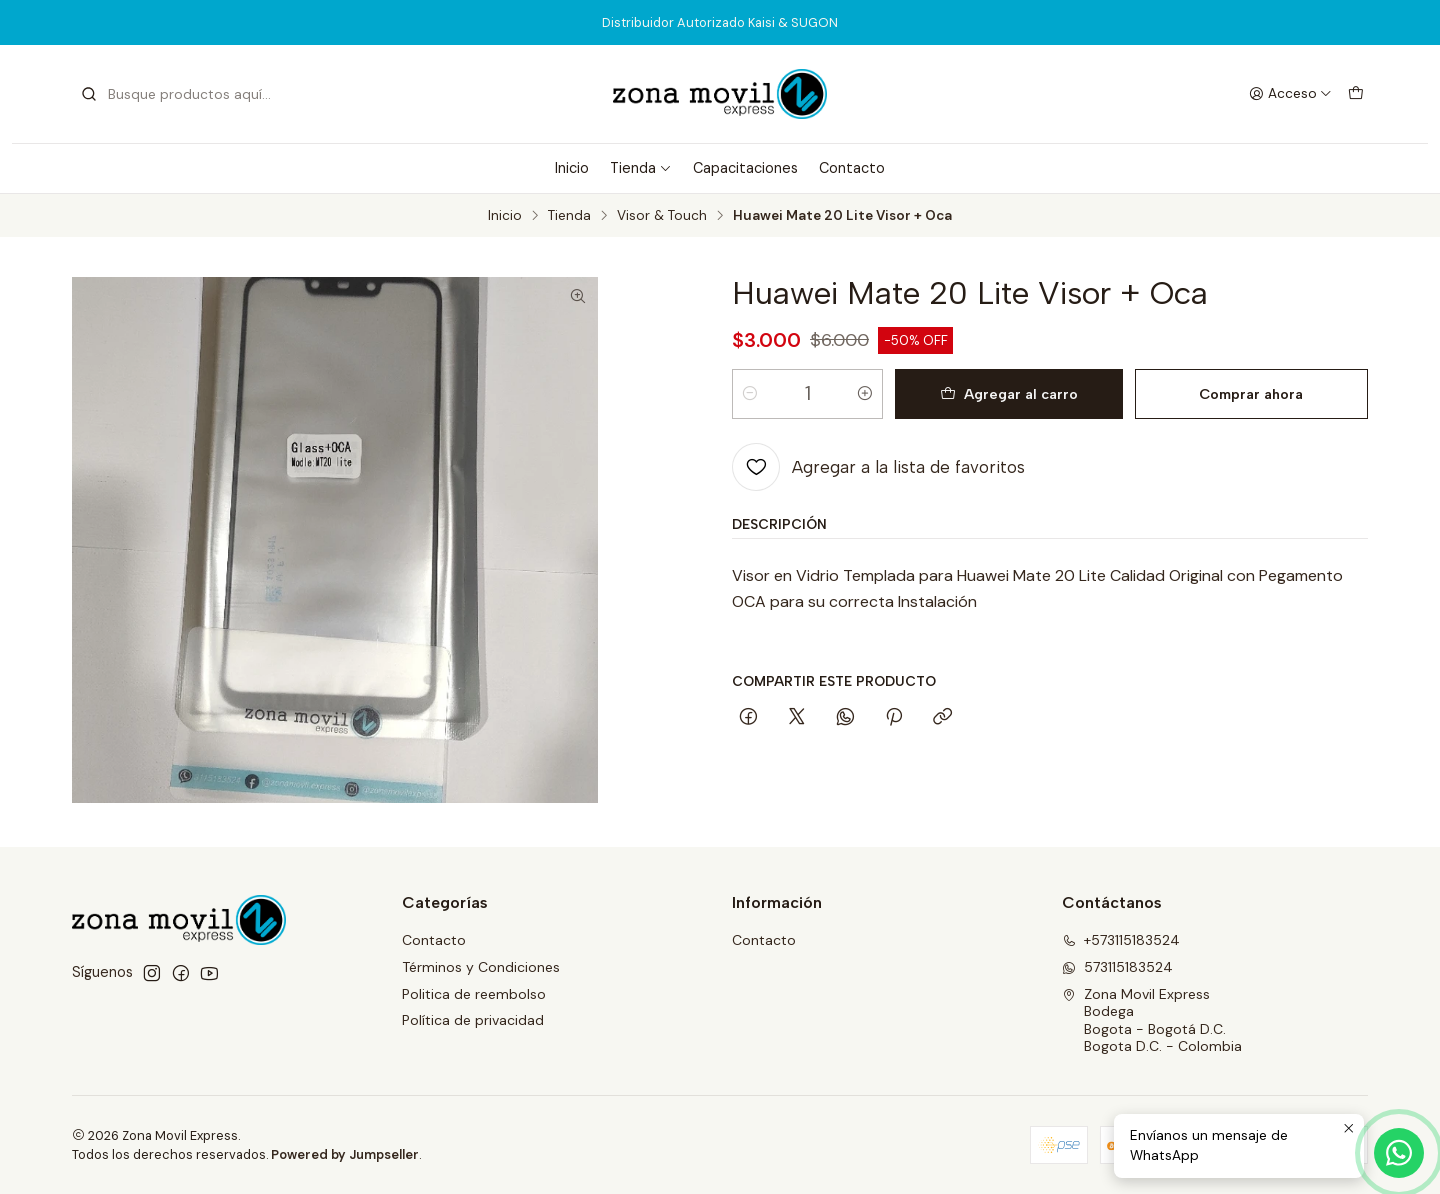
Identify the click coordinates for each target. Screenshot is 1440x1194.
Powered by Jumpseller (345, 1154)
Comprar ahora (1251, 394)
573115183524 (1117, 967)
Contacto (852, 168)
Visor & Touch (662, 216)
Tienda (641, 168)
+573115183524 (1121, 940)
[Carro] (1356, 94)
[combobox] (182, 94)
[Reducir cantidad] (750, 394)
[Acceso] (1290, 94)
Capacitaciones (745, 168)
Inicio (572, 168)
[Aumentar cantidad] (865, 394)
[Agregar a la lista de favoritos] (878, 467)
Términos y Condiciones (481, 967)
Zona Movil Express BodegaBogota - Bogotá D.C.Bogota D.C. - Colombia (1152, 1020)
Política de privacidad (473, 1020)
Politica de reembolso (474, 994)
